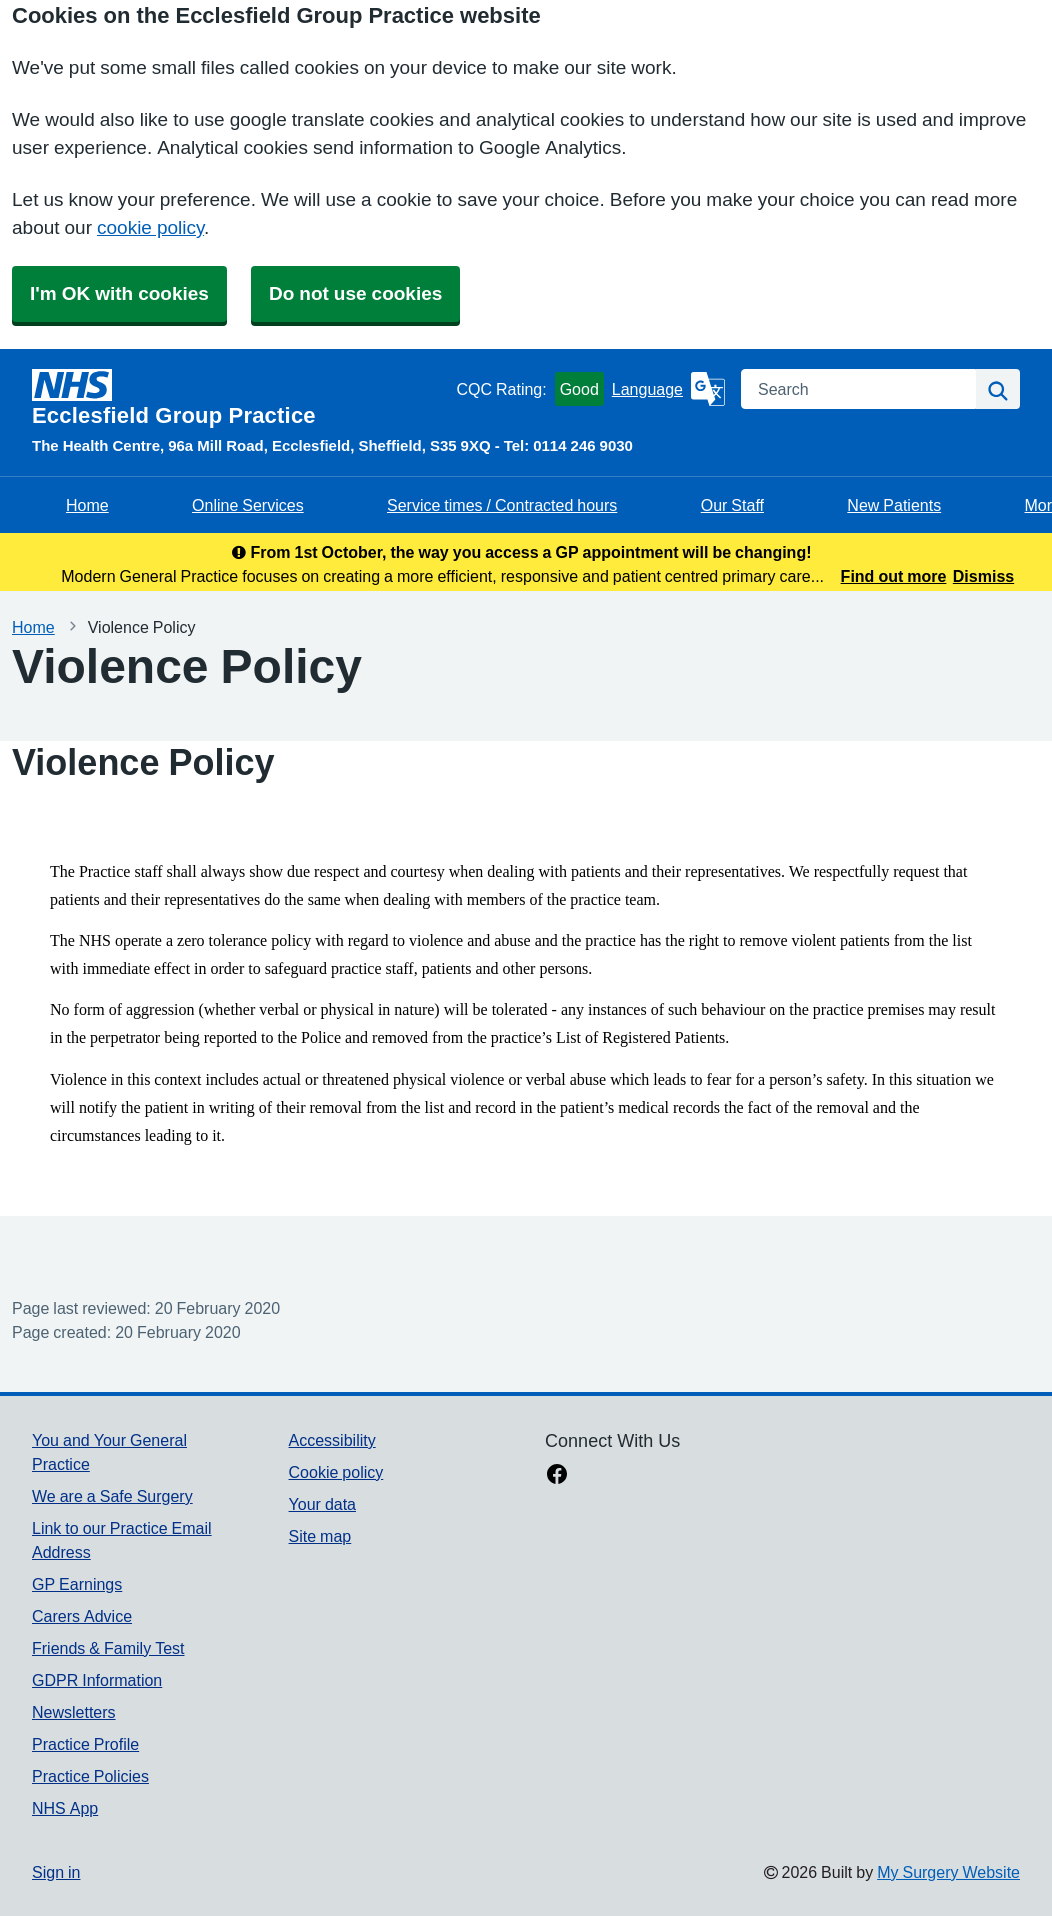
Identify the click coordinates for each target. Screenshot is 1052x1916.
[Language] (668, 389)
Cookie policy (336, 1472)
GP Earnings (77, 1584)
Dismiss (983, 576)
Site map (320, 1536)
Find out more (894, 576)
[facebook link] (557, 1476)
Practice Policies (90, 1776)
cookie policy (150, 227)
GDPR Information (97, 1680)
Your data (322, 1504)
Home (87, 505)
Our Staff (732, 505)
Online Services (248, 505)
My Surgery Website (948, 1872)
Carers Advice (82, 1616)
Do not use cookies (355, 293)
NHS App (65, 1808)
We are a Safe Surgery (112, 1496)
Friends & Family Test (108, 1648)
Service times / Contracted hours (502, 505)
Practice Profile (85, 1744)
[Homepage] (240, 398)
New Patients (894, 505)
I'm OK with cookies (119, 293)
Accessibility (332, 1440)
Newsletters (74, 1712)
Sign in (56, 1872)
